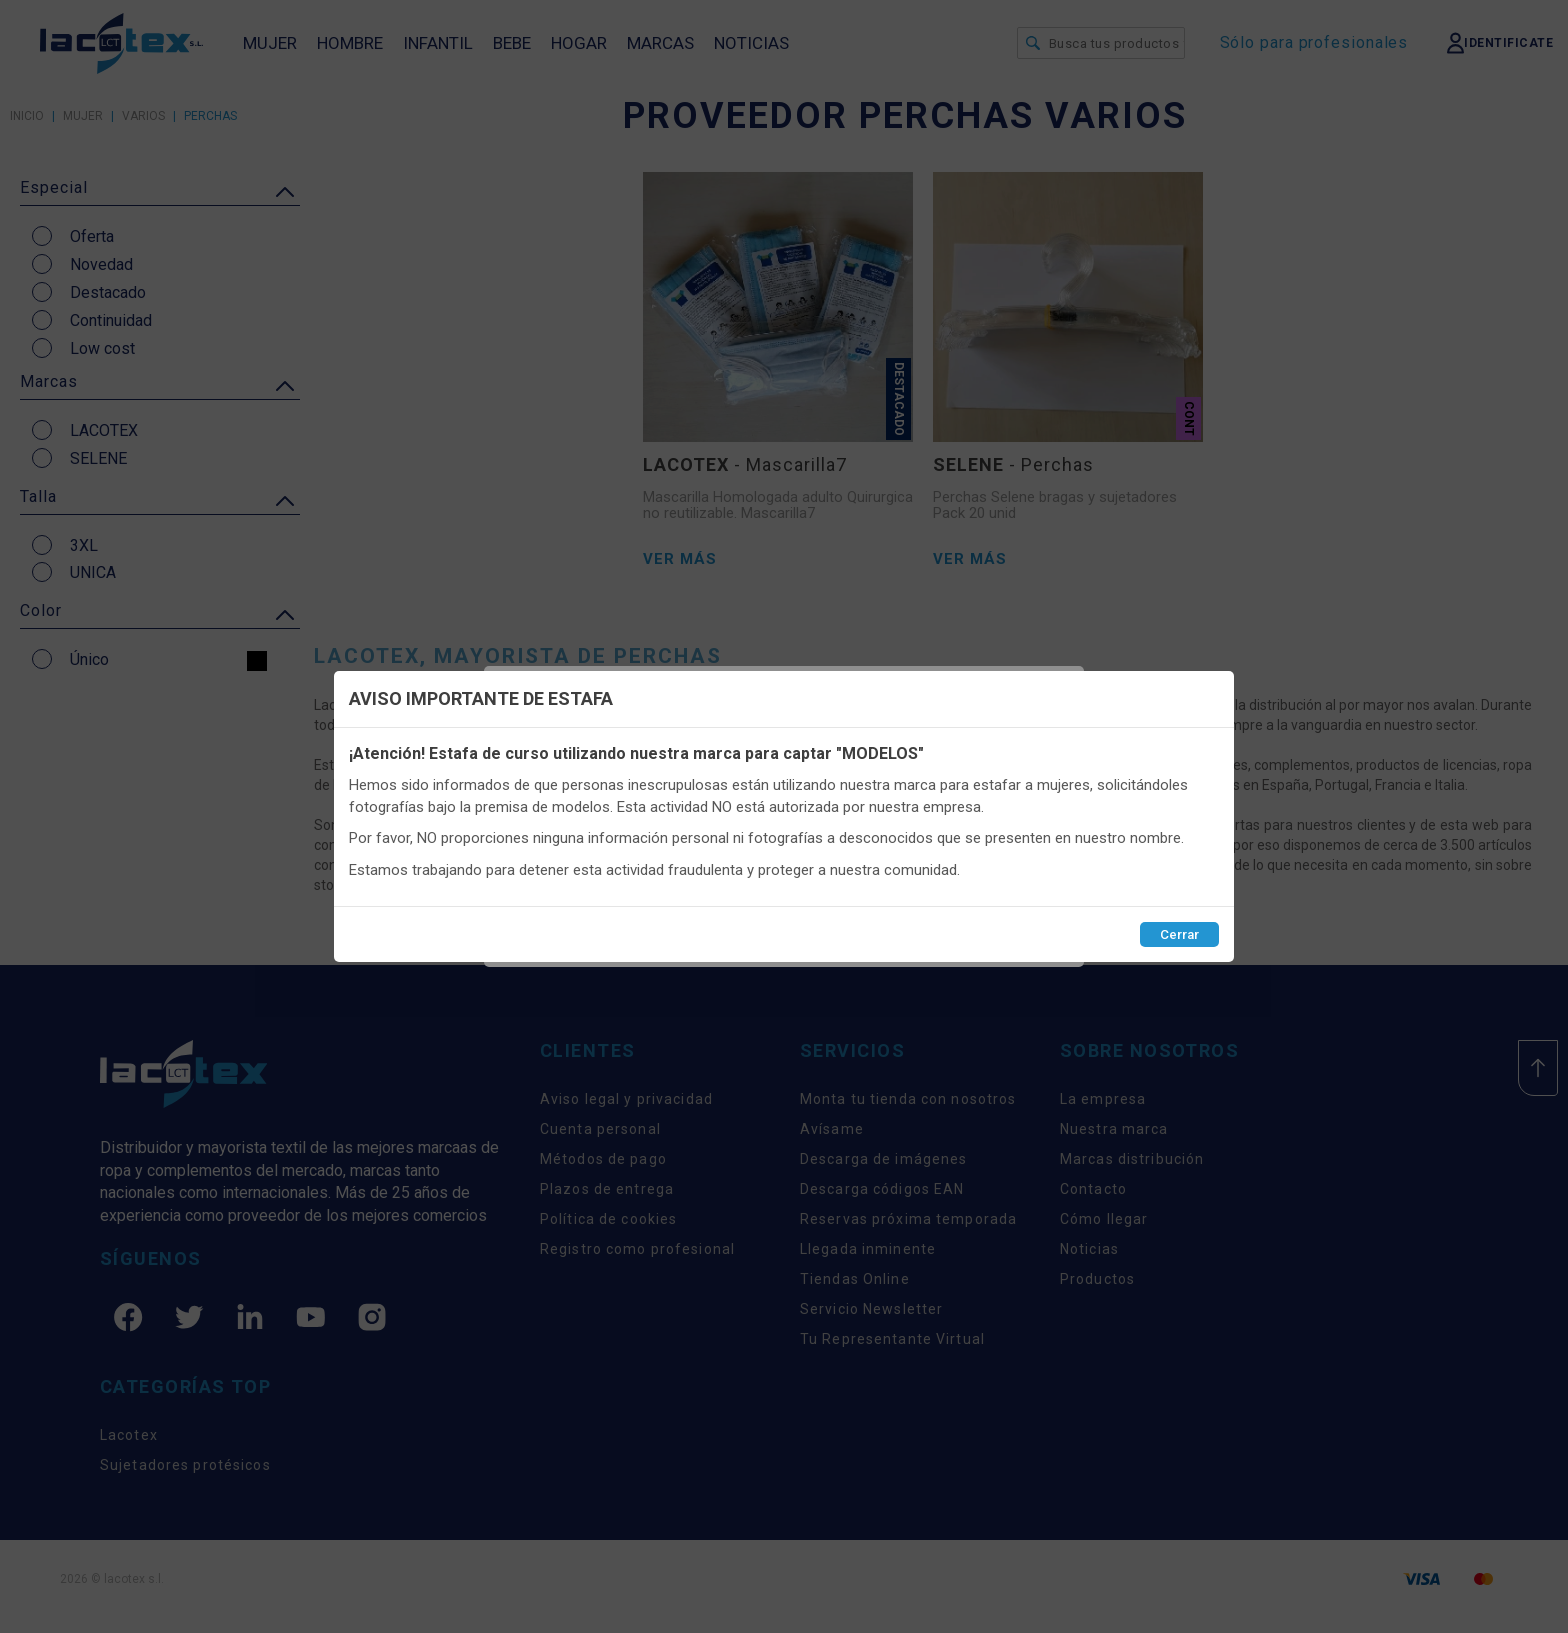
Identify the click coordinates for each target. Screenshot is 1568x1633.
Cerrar (1179, 934)
